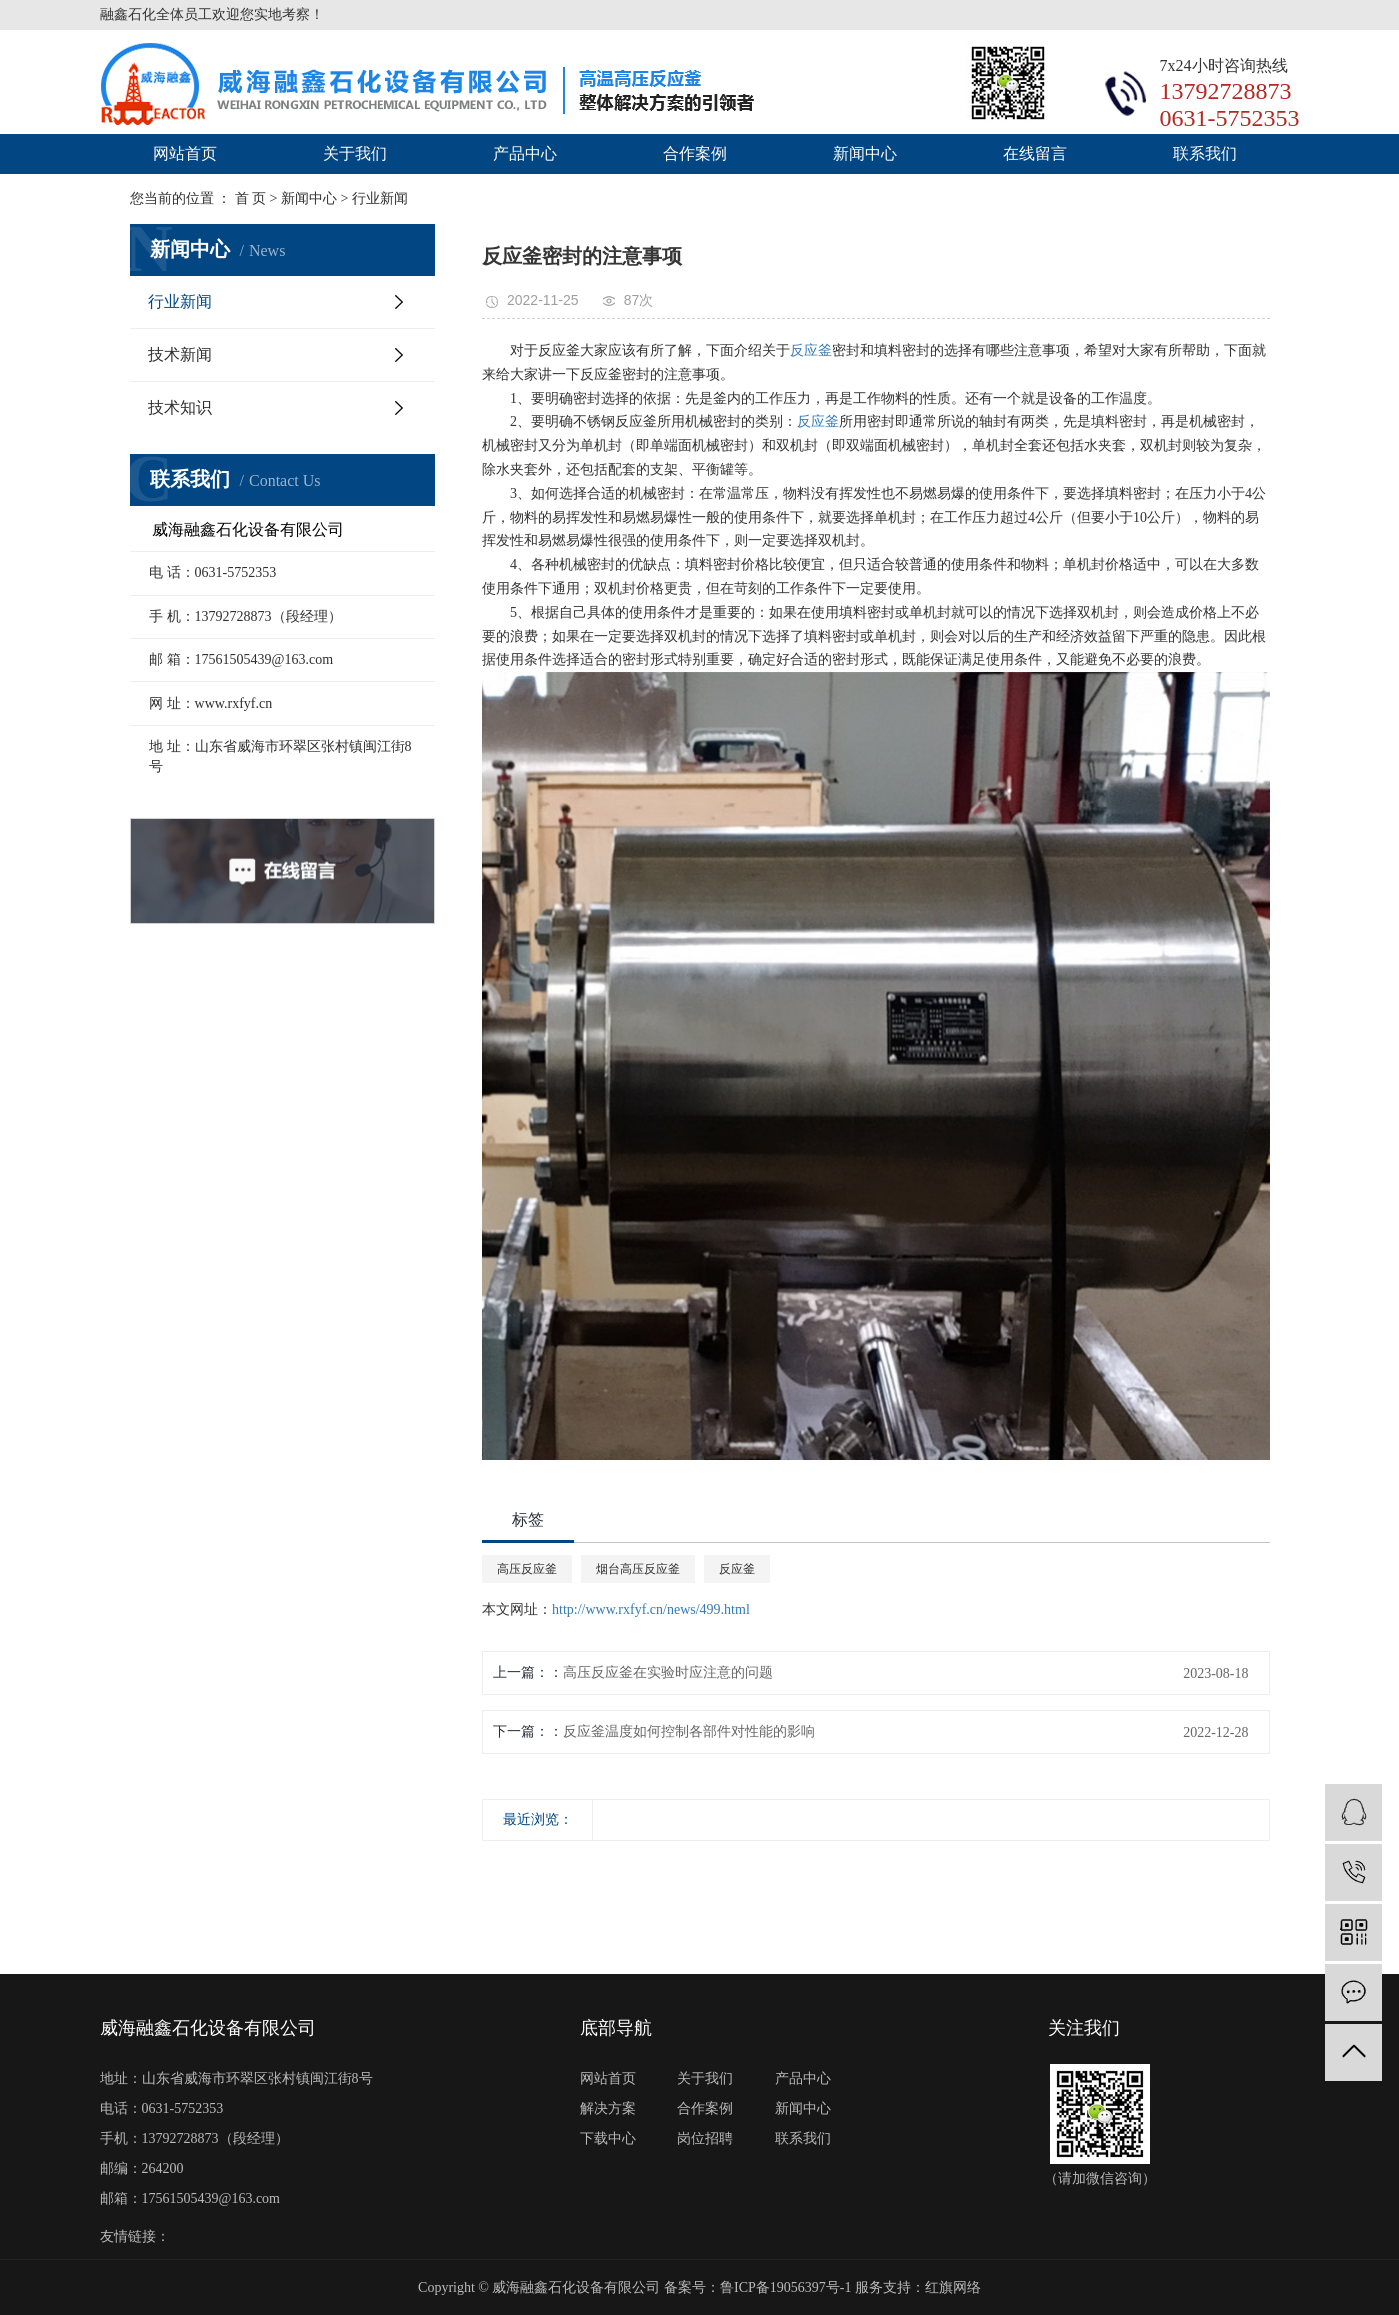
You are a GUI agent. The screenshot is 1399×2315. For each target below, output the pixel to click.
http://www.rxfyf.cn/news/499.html (651, 1609)
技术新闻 (180, 354)
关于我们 (355, 153)
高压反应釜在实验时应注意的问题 (668, 1672)
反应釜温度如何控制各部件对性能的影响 (689, 1731)
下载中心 (608, 2138)
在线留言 (1035, 153)
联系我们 (1205, 153)
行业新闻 (180, 301)
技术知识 (180, 407)
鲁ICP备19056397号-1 (785, 2287)
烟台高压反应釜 (638, 1569)
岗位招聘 (705, 2138)
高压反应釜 (527, 1569)
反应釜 (811, 350)
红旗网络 (953, 2287)
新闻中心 (865, 153)
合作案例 (695, 153)
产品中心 (525, 153)
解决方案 (608, 2108)
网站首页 (185, 153)
